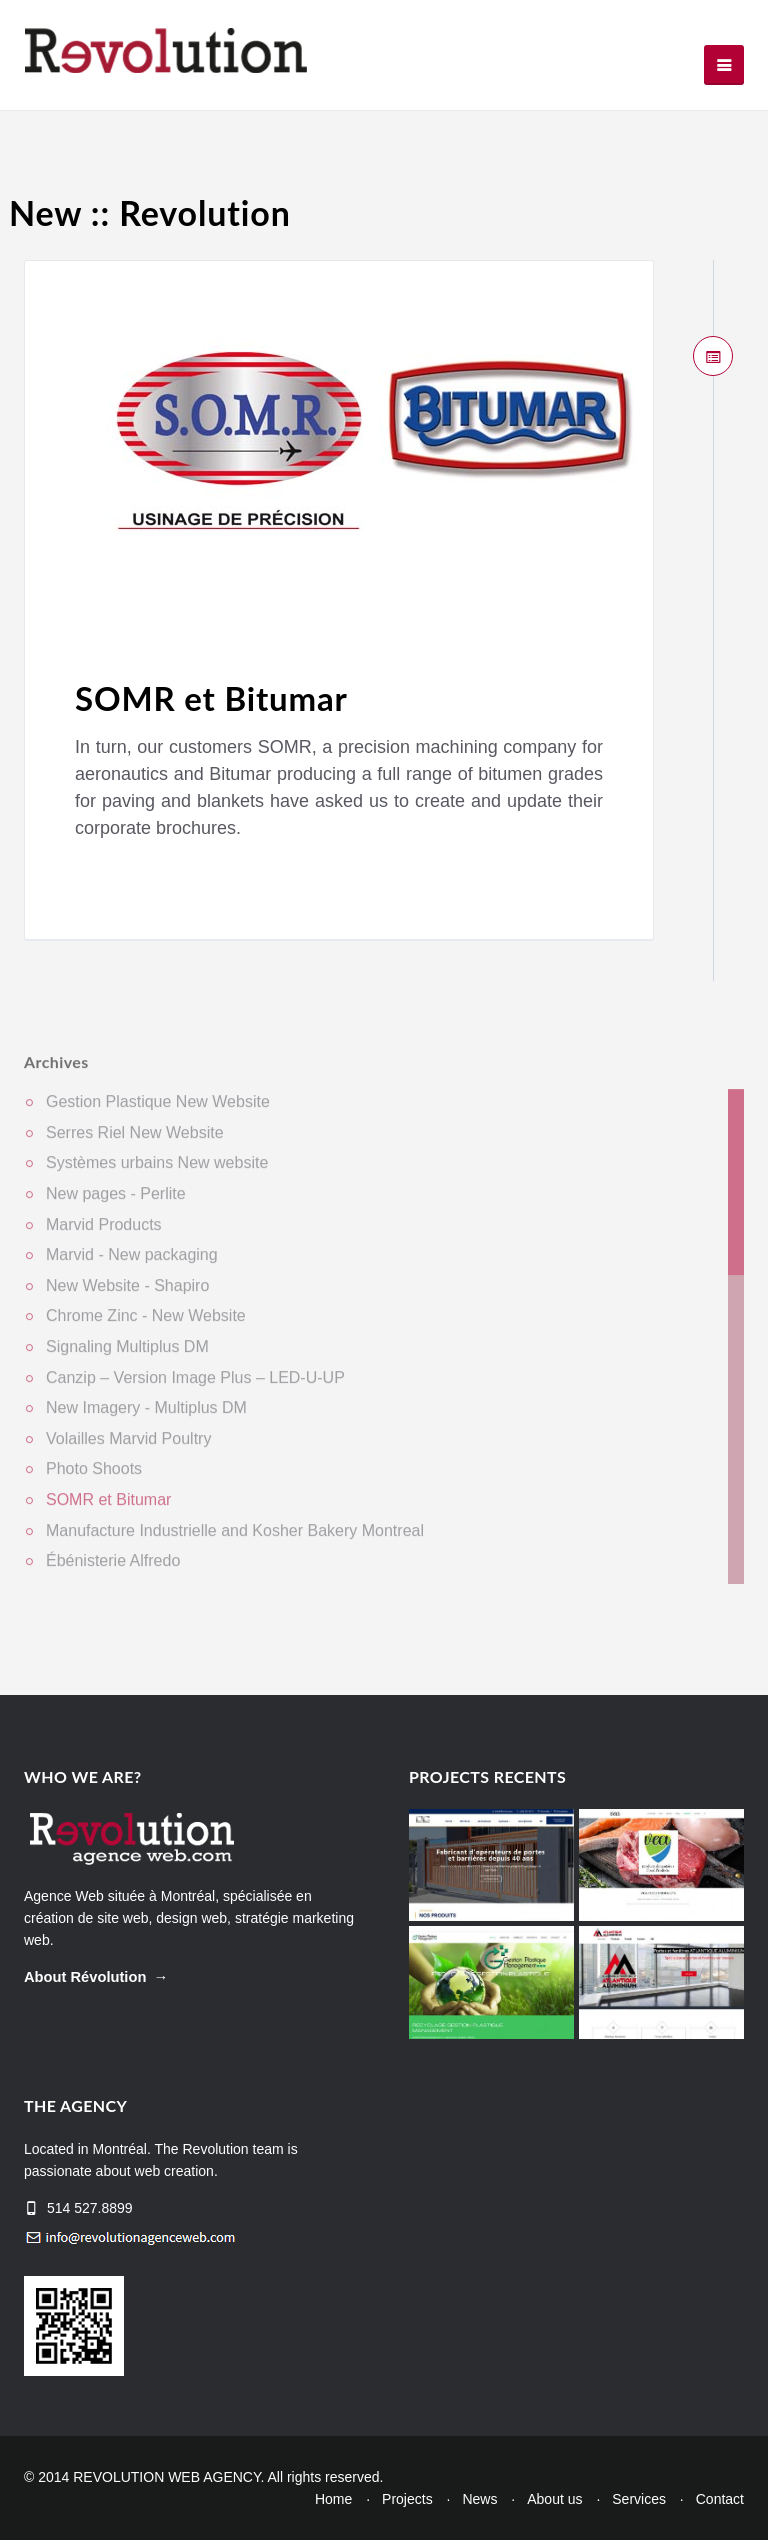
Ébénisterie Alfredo (113, 1569)
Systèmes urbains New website (157, 1171)
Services (639, 2499)
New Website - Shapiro (127, 1293)
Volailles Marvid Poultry (128, 1446)
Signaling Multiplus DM (127, 1354)
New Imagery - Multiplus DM (146, 1416)
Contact (720, 2499)
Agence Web (64, 1896)
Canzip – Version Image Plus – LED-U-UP (195, 1385)
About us (554, 2499)
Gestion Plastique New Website (158, 1110)
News (479, 2499)
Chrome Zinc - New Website (146, 1324)
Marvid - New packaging (132, 1263)
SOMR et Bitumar (211, 699)
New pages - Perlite (116, 1202)
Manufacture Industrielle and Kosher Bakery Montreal (235, 1538)
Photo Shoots (94, 1477)
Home (333, 2499)
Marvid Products (104, 1232)
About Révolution (85, 1977)
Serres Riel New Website (135, 1140)
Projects (407, 2499)
